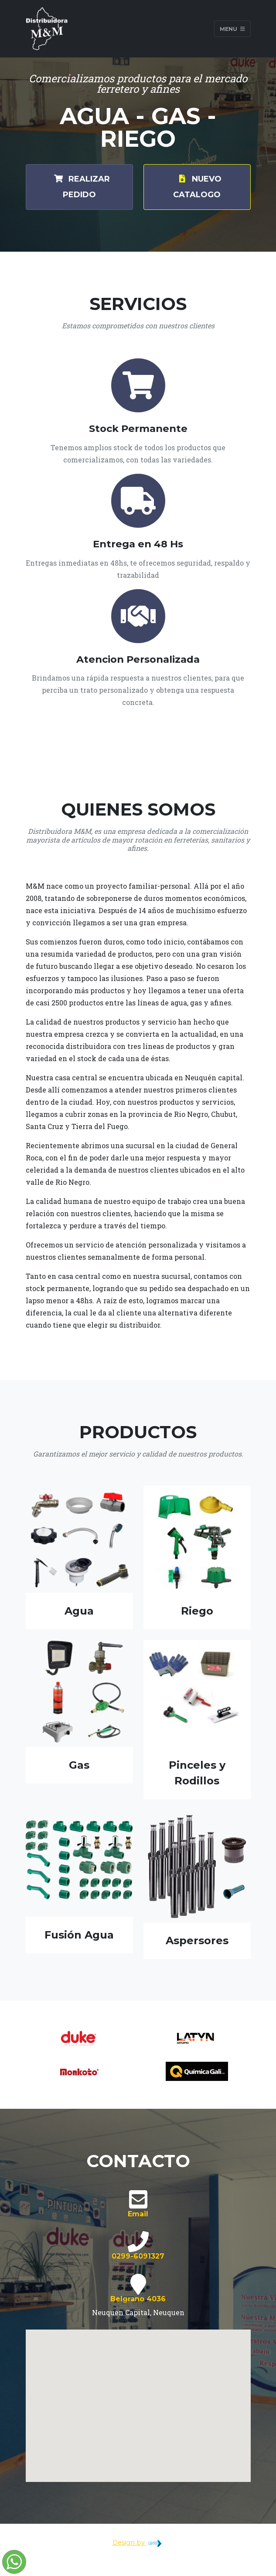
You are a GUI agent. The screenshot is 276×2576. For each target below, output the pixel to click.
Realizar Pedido (79, 186)
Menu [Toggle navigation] (232, 28)
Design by (138, 2542)
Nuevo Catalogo (196, 186)
